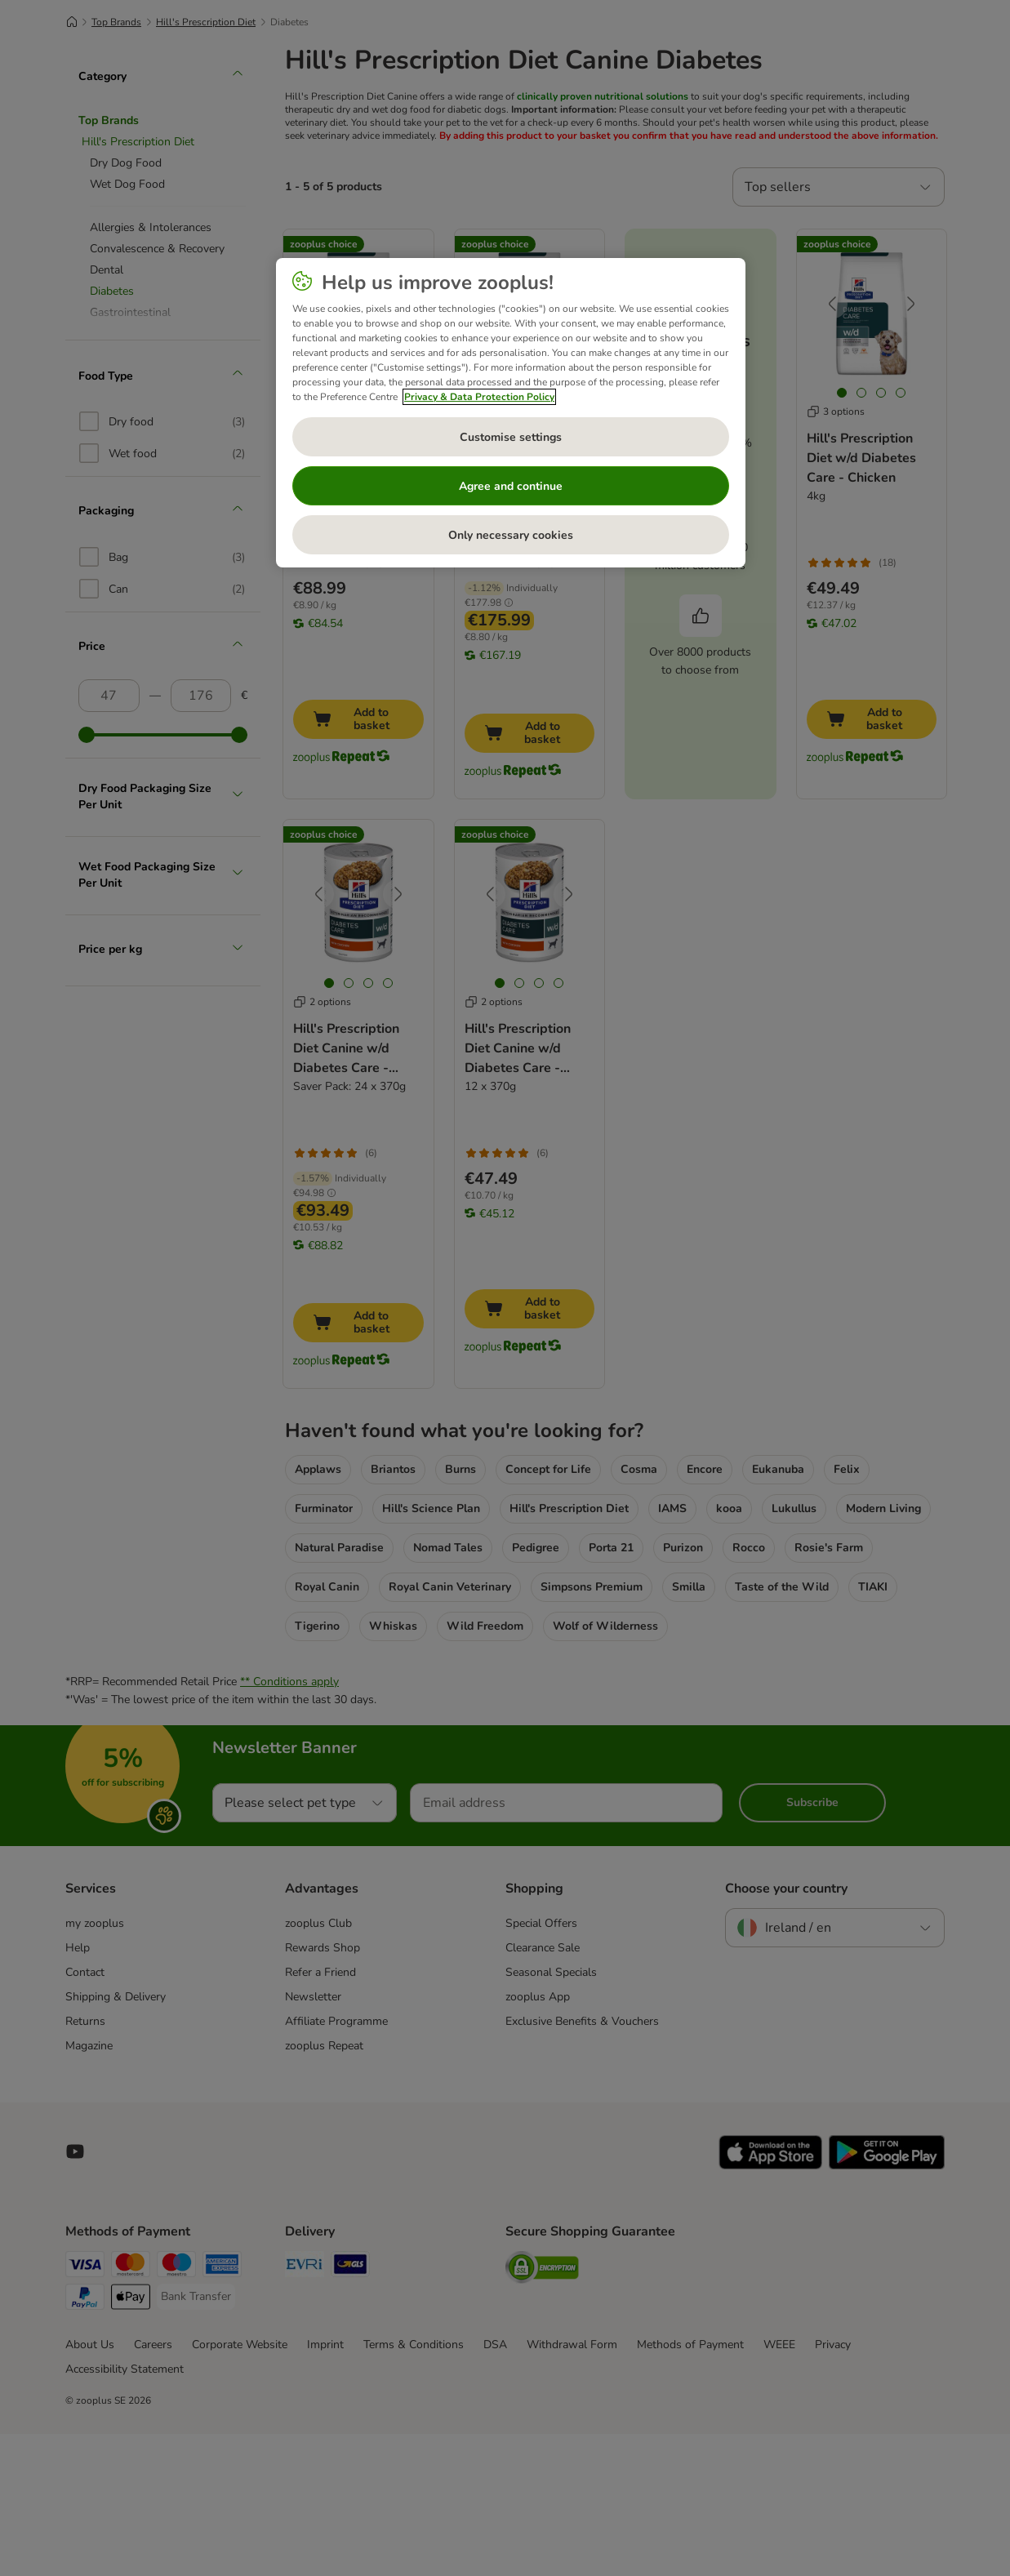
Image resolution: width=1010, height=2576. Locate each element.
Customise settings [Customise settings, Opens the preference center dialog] (511, 437)
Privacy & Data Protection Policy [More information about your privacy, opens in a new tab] (479, 396)
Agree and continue (511, 486)
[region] (510, 413)
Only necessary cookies (510, 535)
